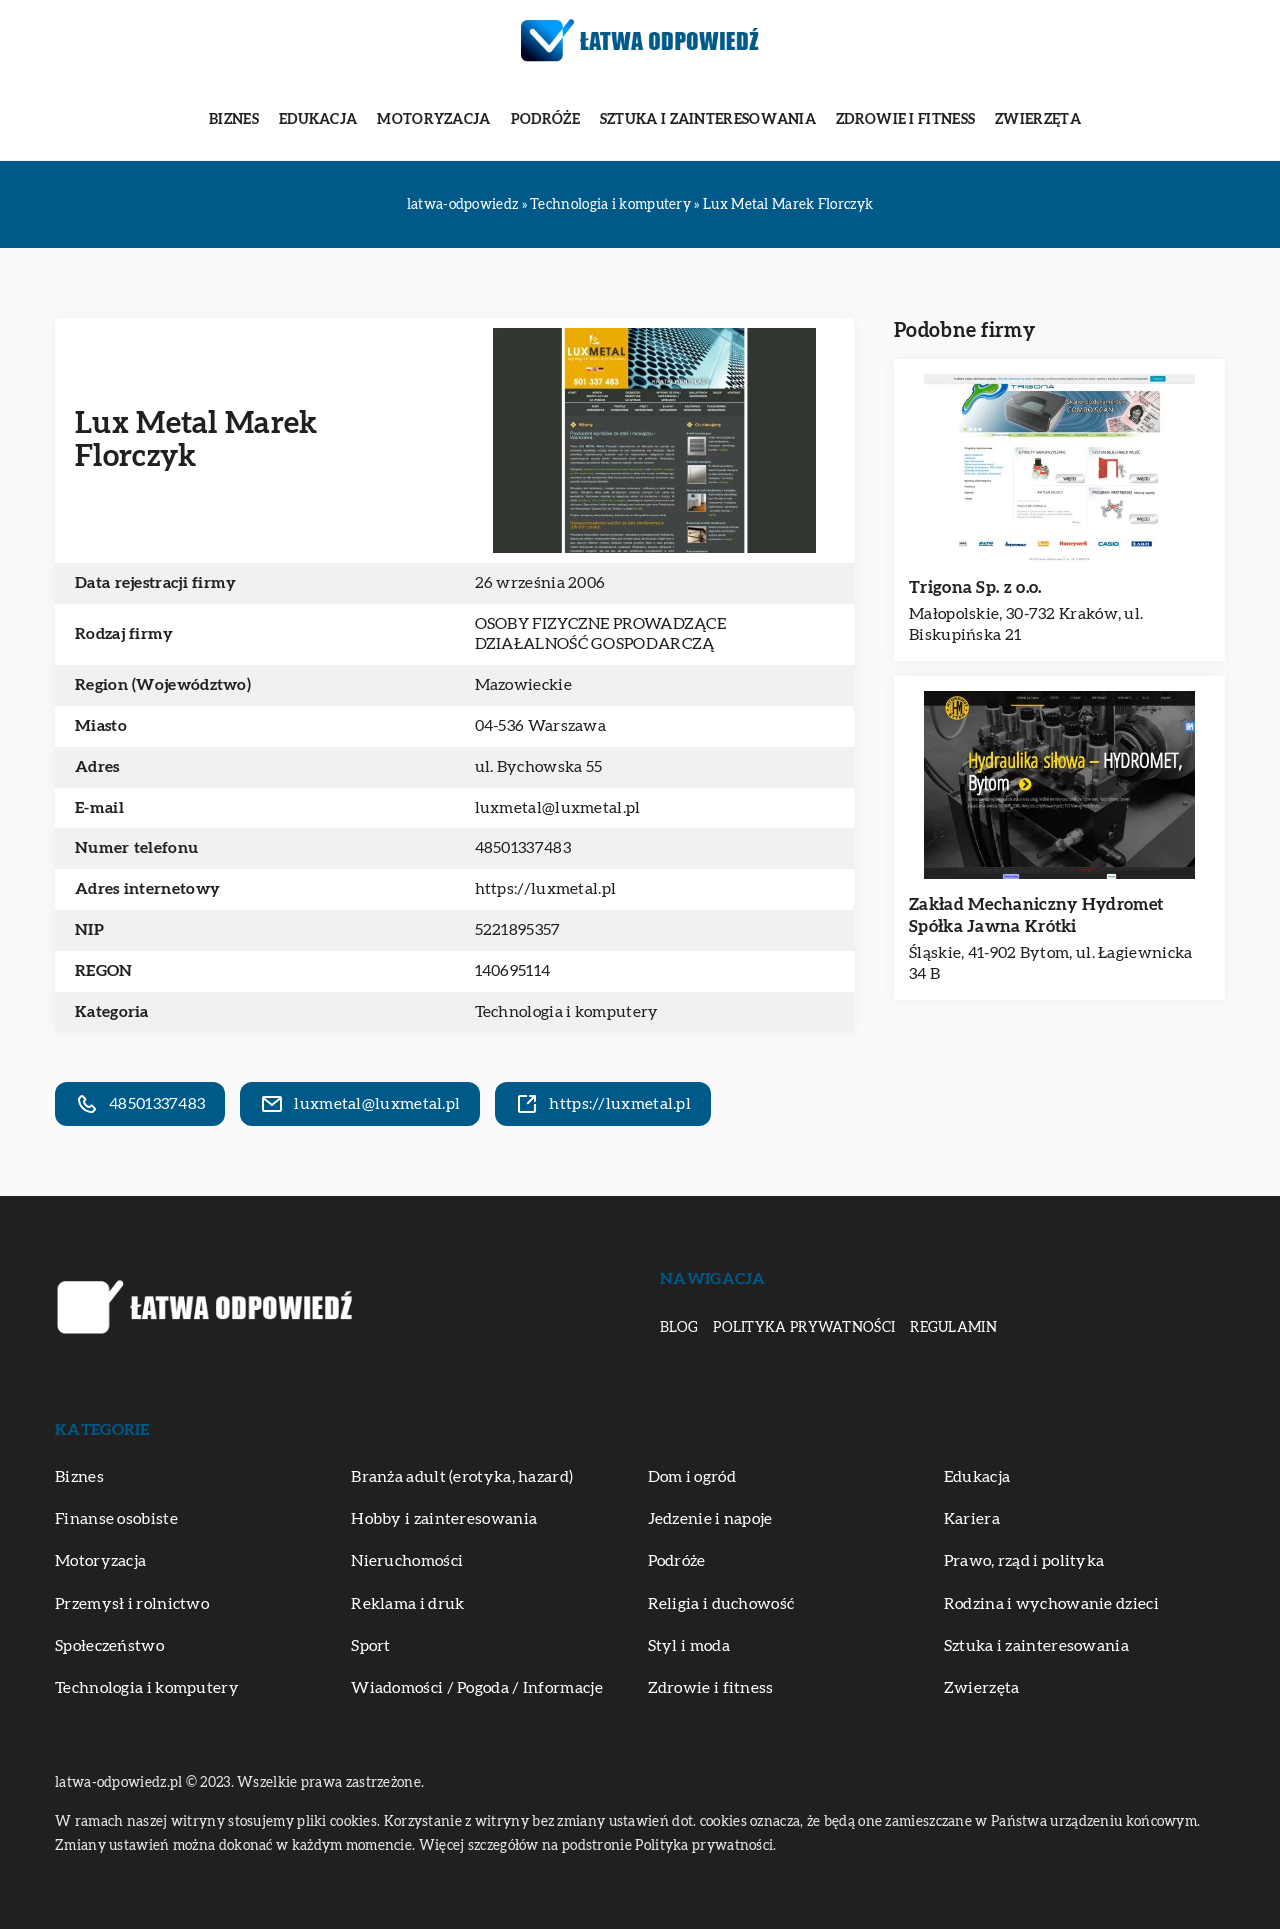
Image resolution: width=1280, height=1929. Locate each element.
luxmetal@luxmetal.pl (558, 808)
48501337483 (523, 848)
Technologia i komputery (567, 1012)
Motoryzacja (433, 120)
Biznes (234, 120)
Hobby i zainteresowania (444, 1519)
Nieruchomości (407, 1561)
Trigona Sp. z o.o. (975, 587)
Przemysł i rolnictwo (132, 1604)
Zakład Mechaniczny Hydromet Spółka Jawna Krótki (1036, 915)
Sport (371, 1646)
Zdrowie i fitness (905, 120)
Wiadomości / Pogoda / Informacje (477, 1688)
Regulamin (953, 1328)
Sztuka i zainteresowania (708, 120)
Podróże (545, 120)
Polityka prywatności (804, 1328)
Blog (679, 1328)
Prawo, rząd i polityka (1024, 1561)
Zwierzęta (1038, 120)
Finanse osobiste (116, 1519)
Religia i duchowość (721, 1604)
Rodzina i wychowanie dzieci (1051, 1604)
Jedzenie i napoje (710, 1519)
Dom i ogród (692, 1477)
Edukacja (318, 120)
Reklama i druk (407, 1604)
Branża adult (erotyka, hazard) (462, 1477)
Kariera (972, 1519)
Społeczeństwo (109, 1646)
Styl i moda (689, 1646)
